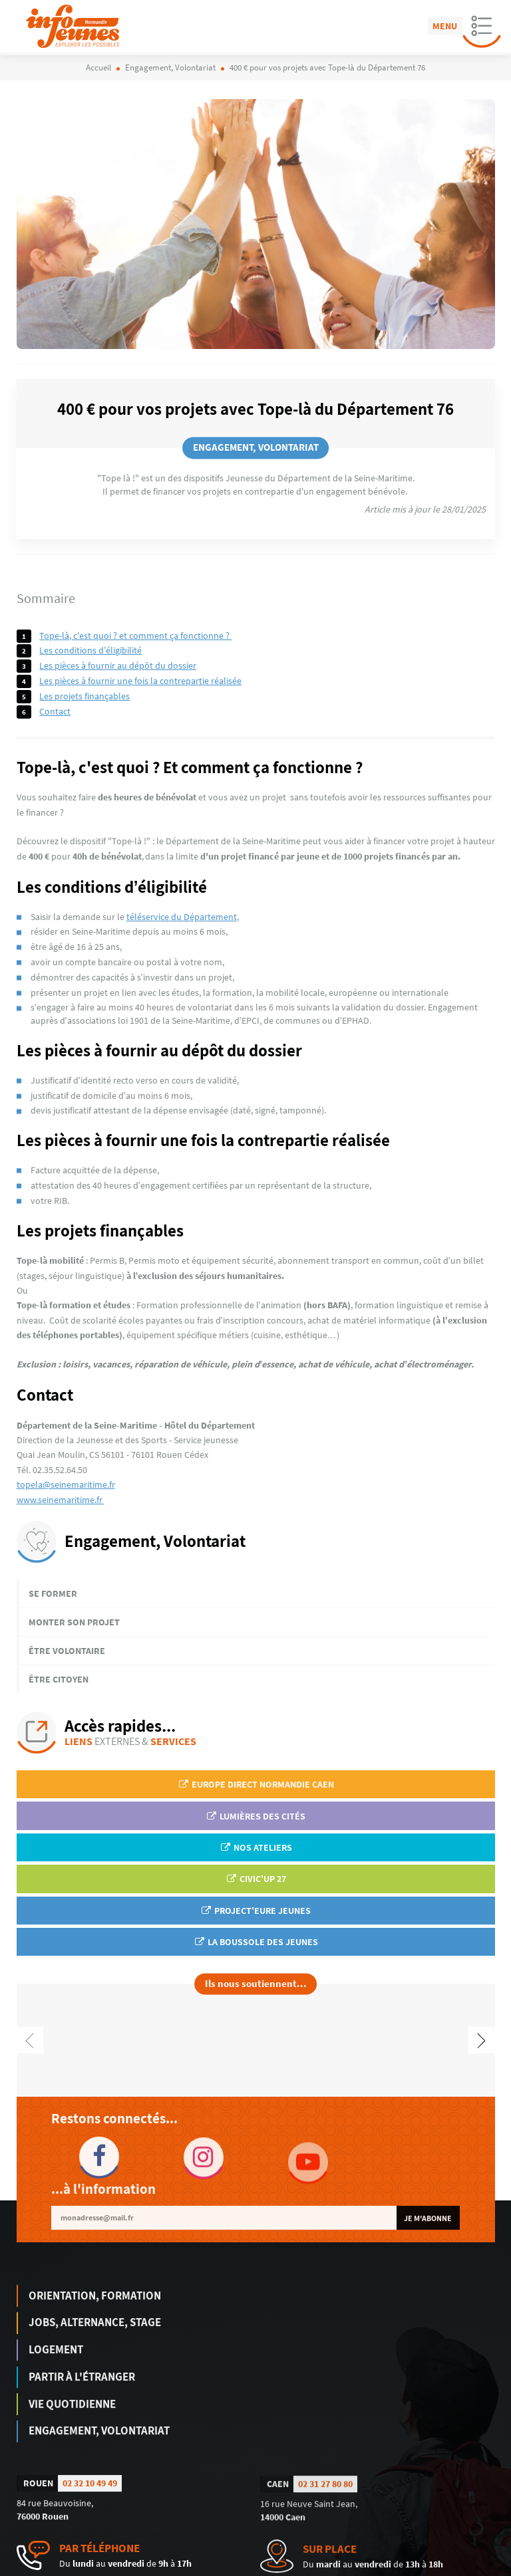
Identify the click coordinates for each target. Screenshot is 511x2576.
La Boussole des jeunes (256, 1942)
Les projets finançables (84, 696)
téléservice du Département (181, 917)
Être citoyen (58, 1679)
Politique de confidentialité (451, 2567)
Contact (55, 711)
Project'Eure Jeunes (255, 1911)
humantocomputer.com (202, 2567)
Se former (53, 1593)
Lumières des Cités (255, 1816)
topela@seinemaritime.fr (66, 1484)
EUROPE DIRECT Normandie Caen (256, 1784)
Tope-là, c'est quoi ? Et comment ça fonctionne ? (135, 636)
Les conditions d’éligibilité (90, 650)
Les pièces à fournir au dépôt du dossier (117, 665)
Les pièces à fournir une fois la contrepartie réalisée (140, 681)
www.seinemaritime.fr (60, 1500)
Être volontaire (67, 1651)
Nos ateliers (256, 1847)
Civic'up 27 (256, 1879)
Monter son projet (74, 1622)
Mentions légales (368, 2567)
